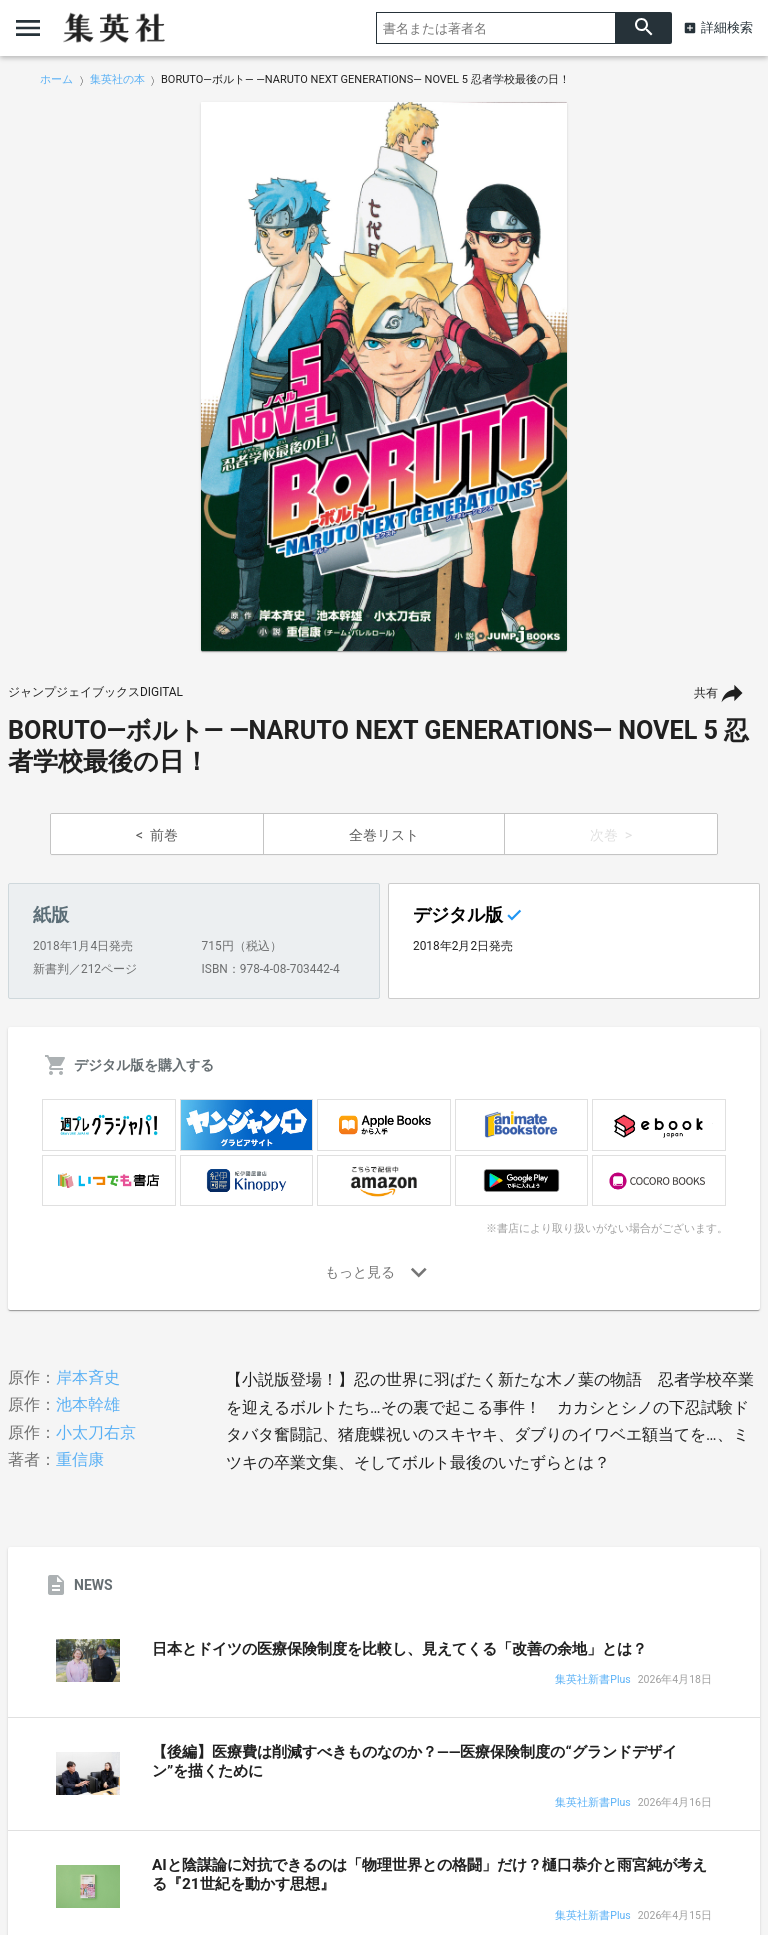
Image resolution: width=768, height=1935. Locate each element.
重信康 (80, 1459)
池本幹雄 (88, 1404)
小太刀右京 (96, 1432)
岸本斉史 (88, 1377)
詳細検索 (727, 27)
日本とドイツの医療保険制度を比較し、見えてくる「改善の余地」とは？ (399, 1649)
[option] (384, 377)
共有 (706, 693)
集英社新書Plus (592, 1680)
